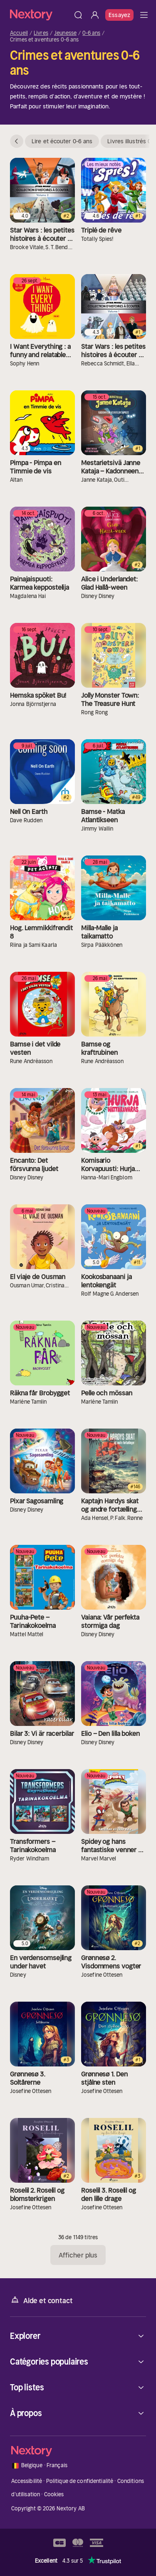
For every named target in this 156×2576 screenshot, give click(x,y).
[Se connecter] (95, 15)
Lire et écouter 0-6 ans (62, 141)
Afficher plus (78, 2255)
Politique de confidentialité (80, 2481)
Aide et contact (41, 2300)
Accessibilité (26, 2481)
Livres (41, 33)
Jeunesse (65, 33)
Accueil (19, 33)
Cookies (54, 2494)
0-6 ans (91, 33)
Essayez (119, 15)
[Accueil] (40, 15)
